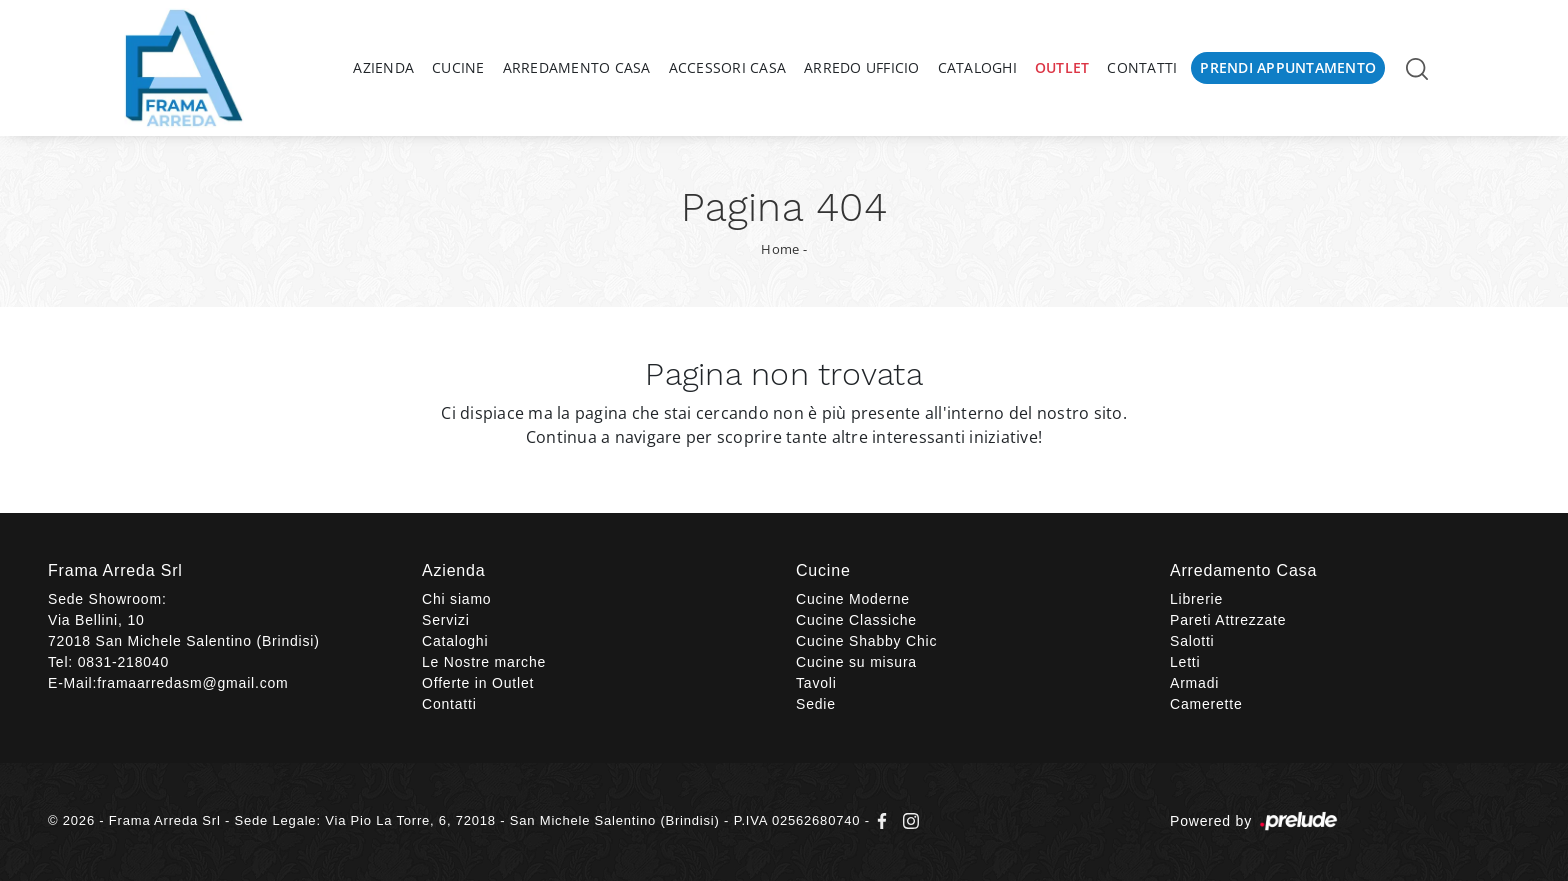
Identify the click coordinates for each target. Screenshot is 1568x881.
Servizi (446, 620)
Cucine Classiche (856, 620)
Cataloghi (977, 67)
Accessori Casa (728, 67)
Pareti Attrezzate (1228, 620)
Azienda (383, 67)
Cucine (458, 67)
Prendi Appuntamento (1288, 67)
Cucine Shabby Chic (866, 641)
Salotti (1192, 641)
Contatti (1142, 67)
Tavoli (816, 683)
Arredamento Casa (577, 67)
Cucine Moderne (853, 599)
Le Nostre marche (484, 662)
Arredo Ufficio (862, 67)
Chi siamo (456, 599)
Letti (1185, 662)
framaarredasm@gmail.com (192, 683)
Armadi (1194, 683)
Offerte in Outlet (478, 683)
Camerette (1206, 704)
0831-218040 (123, 662)
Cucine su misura (856, 662)
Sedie (816, 704)
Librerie (1196, 599)
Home (780, 249)
